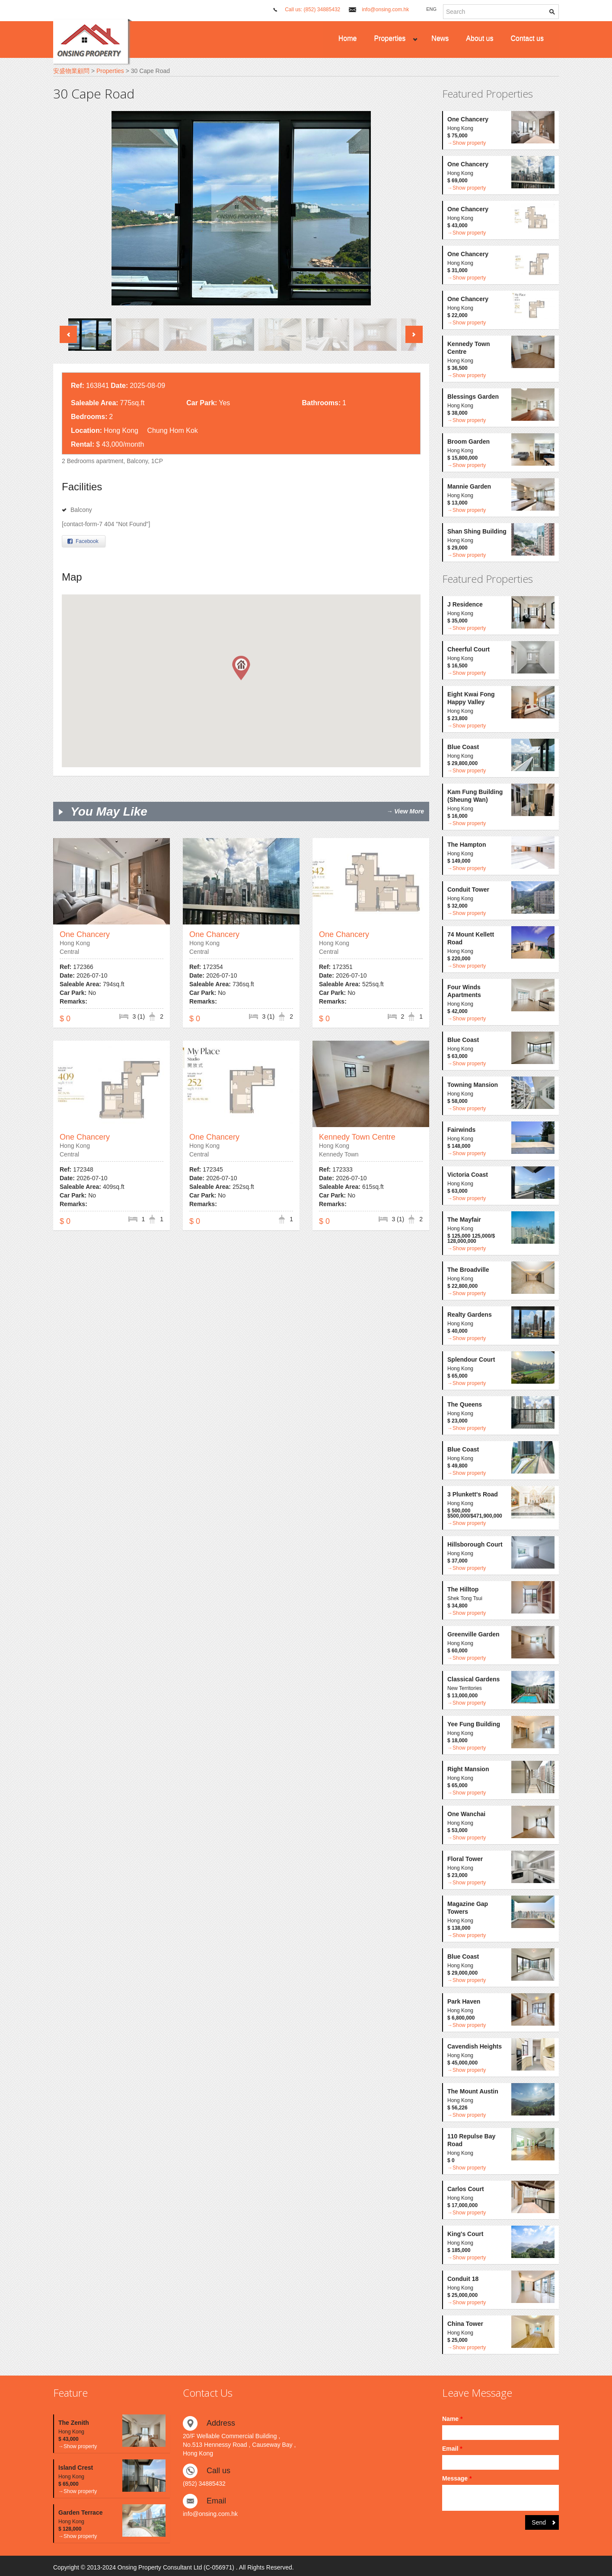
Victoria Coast (467, 1174)
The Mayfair (464, 1219)
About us (479, 38)
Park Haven (463, 2001)
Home (347, 38)
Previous (68, 334)
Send (539, 2522)
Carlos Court (465, 2188)
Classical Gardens (473, 1679)
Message (457, 2478)
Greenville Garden (473, 1634)
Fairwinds (461, 1129)
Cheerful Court (468, 649)
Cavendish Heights (474, 2046)
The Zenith (73, 2422)
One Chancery (85, 934)
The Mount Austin (472, 2091)
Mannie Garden (469, 486)
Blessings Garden (473, 396)
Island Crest (75, 2467)
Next (414, 334)
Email (452, 2448)
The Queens (464, 1404)
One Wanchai (466, 1814)
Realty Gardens (469, 1314)
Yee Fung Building (473, 1724)
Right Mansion (468, 1769)
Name (452, 2418)
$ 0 (65, 1018)
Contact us (527, 38)
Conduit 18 (462, 2278)
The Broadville (468, 1269)
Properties (389, 38)
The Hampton (466, 844)
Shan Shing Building (477, 531)
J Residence (465, 604)
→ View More (405, 811)
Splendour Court (471, 1359)
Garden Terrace (80, 2512)
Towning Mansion (472, 1084)
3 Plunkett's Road (472, 1494)
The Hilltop (462, 1589)
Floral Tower (465, 1858)
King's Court (465, 2233)
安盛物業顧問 (71, 70)
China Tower (465, 2323)
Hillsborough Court (475, 1544)
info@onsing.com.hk (385, 9)
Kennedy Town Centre (357, 1137)
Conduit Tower (468, 889)
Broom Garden (468, 441)
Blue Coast (463, 746)
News (440, 38)
